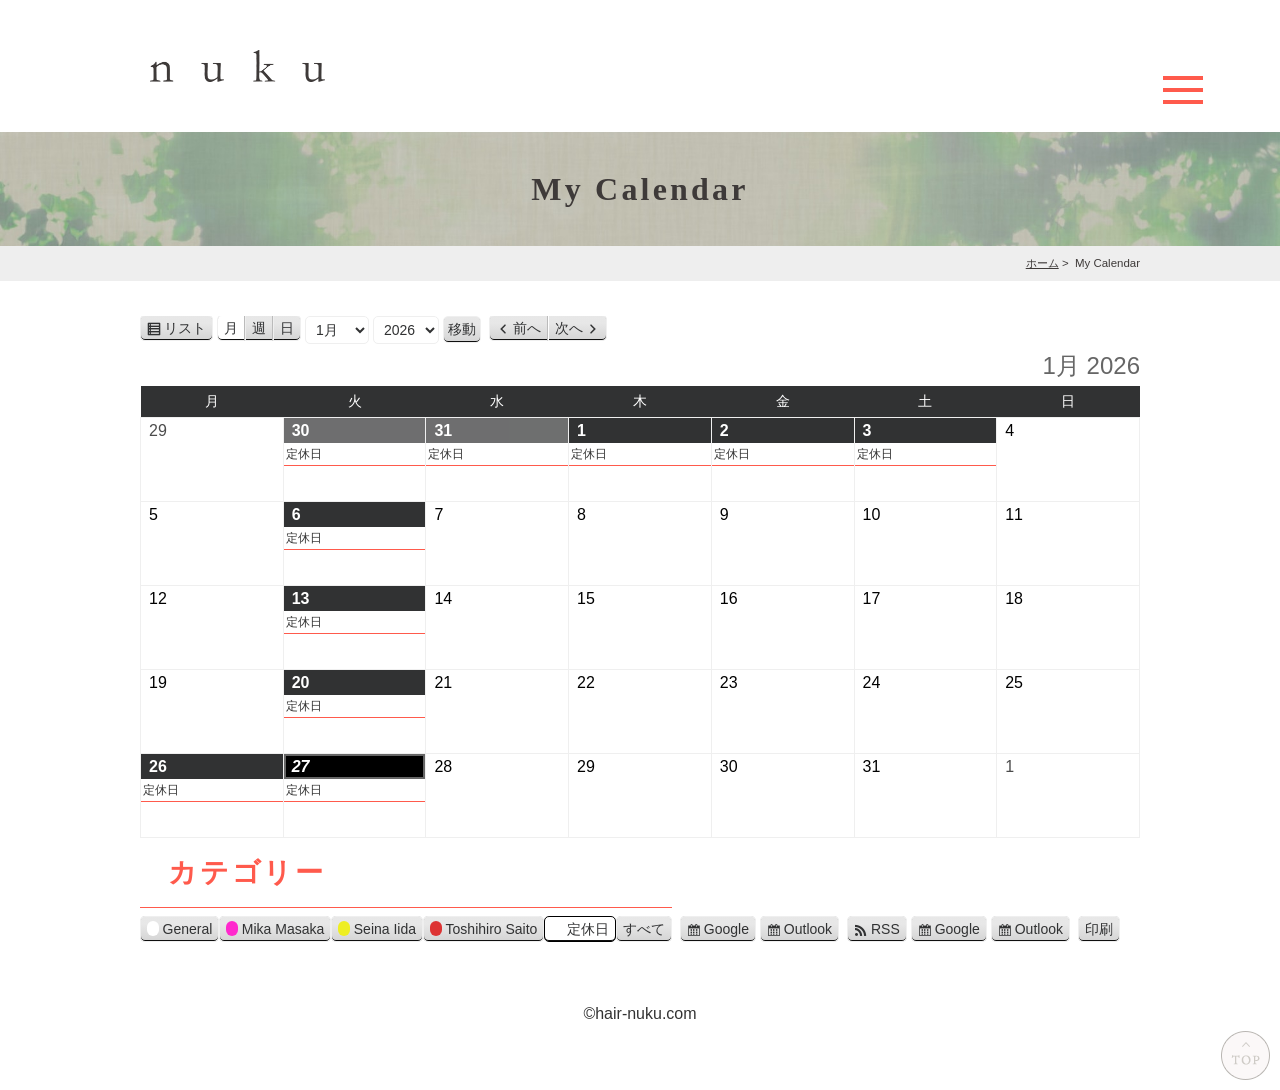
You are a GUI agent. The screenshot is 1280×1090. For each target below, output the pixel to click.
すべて (644, 929)
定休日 (304, 454)
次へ (569, 328)
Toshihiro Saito (483, 931)
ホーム (1042, 263)
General (179, 931)
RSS (885, 929)
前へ (527, 328)
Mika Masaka (275, 931)
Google (726, 929)
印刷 (1102, 930)
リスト (188, 329)
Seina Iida (377, 931)
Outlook (808, 929)
